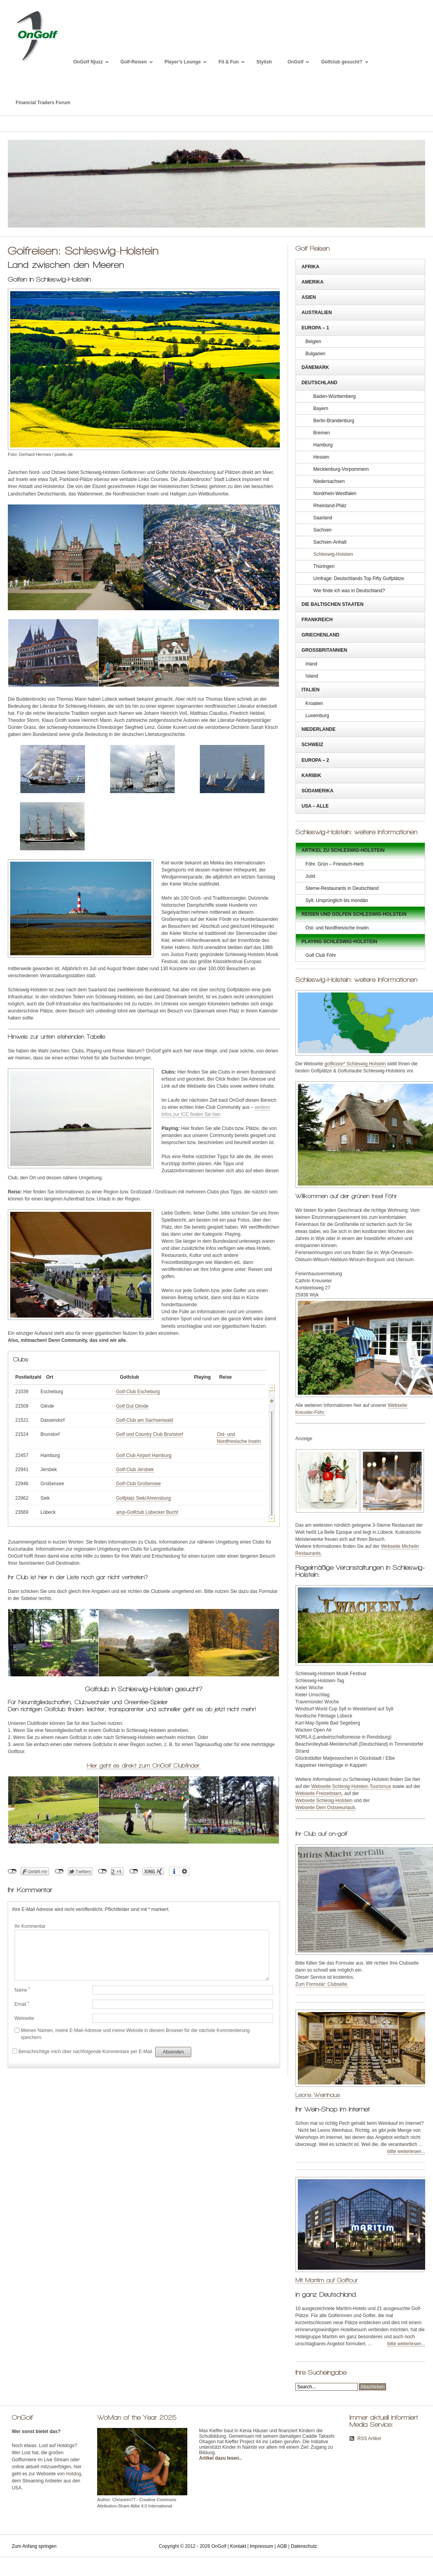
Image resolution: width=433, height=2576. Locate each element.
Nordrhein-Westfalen (335, 493)
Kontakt (238, 2546)
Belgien (313, 341)
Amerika (313, 282)
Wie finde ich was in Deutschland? (349, 590)
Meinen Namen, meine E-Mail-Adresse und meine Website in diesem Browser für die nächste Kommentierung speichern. (135, 2034)
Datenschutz (304, 2546)
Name (22, 1990)
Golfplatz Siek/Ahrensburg (140, 1498)
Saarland (322, 518)
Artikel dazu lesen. (219, 2458)
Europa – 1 (315, 328)
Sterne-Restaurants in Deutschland (342, 888)
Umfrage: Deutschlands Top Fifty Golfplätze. (359, 578)
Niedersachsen (329, 481)
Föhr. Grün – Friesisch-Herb (335, 864)
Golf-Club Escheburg (135, 1391)
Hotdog (74, 2474)
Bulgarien (316, 353)
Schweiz (312, 744)
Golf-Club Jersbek (131, 1469)
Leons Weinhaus (317, 2095)
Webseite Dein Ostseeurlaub (325, 1807)
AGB (282, 2546)
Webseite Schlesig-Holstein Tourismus (351, 1786)
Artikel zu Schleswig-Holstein (343, 850)
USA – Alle (315, 806)
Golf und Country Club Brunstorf (146, 1434)
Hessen (321, 457)
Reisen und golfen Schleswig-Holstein (354, 914)
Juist (310, 876)
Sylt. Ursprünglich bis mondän (337, 900)
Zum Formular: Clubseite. (321, 1984)
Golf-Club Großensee (135, 1483)
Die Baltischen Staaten (333, 604)
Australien (317, 312)
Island (312, 676)
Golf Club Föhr (321, 955)
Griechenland (321, 635)
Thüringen (324, 566)
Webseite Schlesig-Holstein (324, 1800)
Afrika (310, 266)
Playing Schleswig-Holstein (339, 941)
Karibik (311, 775)
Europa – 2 (315, 760)
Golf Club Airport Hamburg (140, 1455)
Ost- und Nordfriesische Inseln (337, 928)
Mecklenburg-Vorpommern (341, 469)
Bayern (320, 408)
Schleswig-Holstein (333, 554)
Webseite (24, 2018)
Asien (309, 297)
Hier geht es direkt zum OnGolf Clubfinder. (144, 1765)
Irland (311, 664)
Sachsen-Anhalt (330, 542)
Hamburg (323, 445)
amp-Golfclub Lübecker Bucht (144, 1512)
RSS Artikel (369, 2438)
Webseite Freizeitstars (318, 1793)
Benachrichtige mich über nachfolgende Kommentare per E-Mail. (82, 2051)
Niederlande (319, 729)
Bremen (321, 433)
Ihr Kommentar (29, 1926)
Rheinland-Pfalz (330, 505)
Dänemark (315, 367)
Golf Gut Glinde (129, 1406)
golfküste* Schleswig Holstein (355, 1064)
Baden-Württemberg (334, 396)
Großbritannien (324, 650)
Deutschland (319, 382)
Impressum (261, 2546)
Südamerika (317, 791)
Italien (311, 689)
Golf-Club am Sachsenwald (141, 1420)
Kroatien (314, 703)
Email (21, 2004)
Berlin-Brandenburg (333, 420)
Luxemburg (317, 715)
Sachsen (322, 530)
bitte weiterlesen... (406, 2151)
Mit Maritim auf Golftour (326, 2280)
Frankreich (317, 619)
